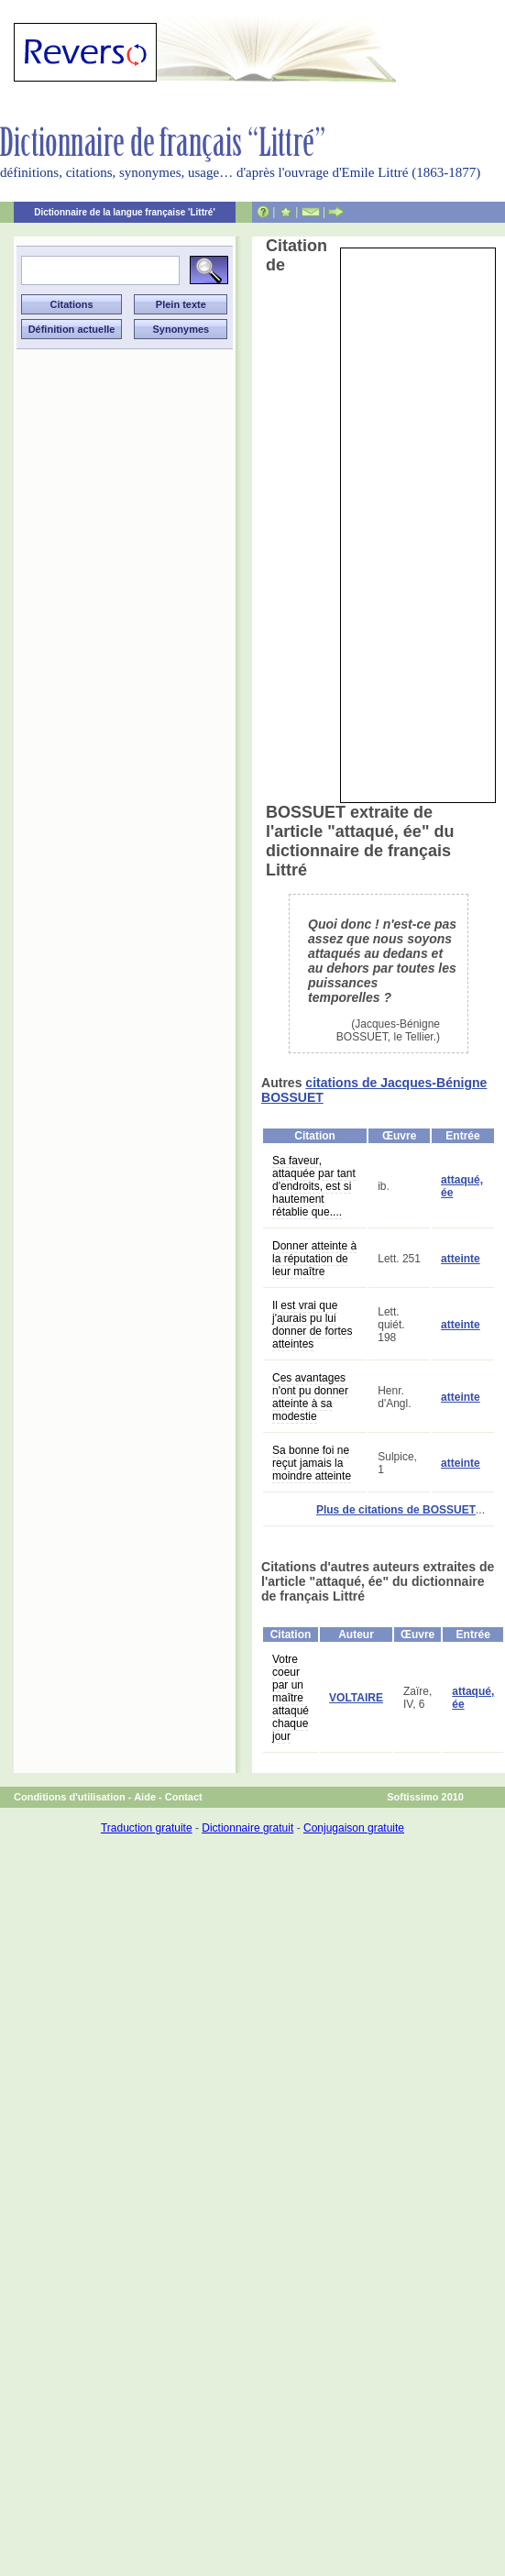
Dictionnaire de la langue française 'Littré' (124, 212)
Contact (184, 1796)
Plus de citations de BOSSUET (396, 1509)
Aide (145, 1796)
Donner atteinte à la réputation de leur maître (314, 1258)
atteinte (460, 1258)
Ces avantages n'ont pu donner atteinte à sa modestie (310, 1397)
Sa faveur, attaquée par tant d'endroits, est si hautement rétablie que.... (314, 1186)
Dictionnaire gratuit (247, 1828)
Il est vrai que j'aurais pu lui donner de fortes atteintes (312, 1324)
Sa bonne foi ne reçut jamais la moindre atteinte (311, 1463)
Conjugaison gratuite (353, 1828)
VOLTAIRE (356, 1697)
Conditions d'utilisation (70, 1796)
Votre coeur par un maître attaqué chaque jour (290, 1698)
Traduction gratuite (146, 1828)
